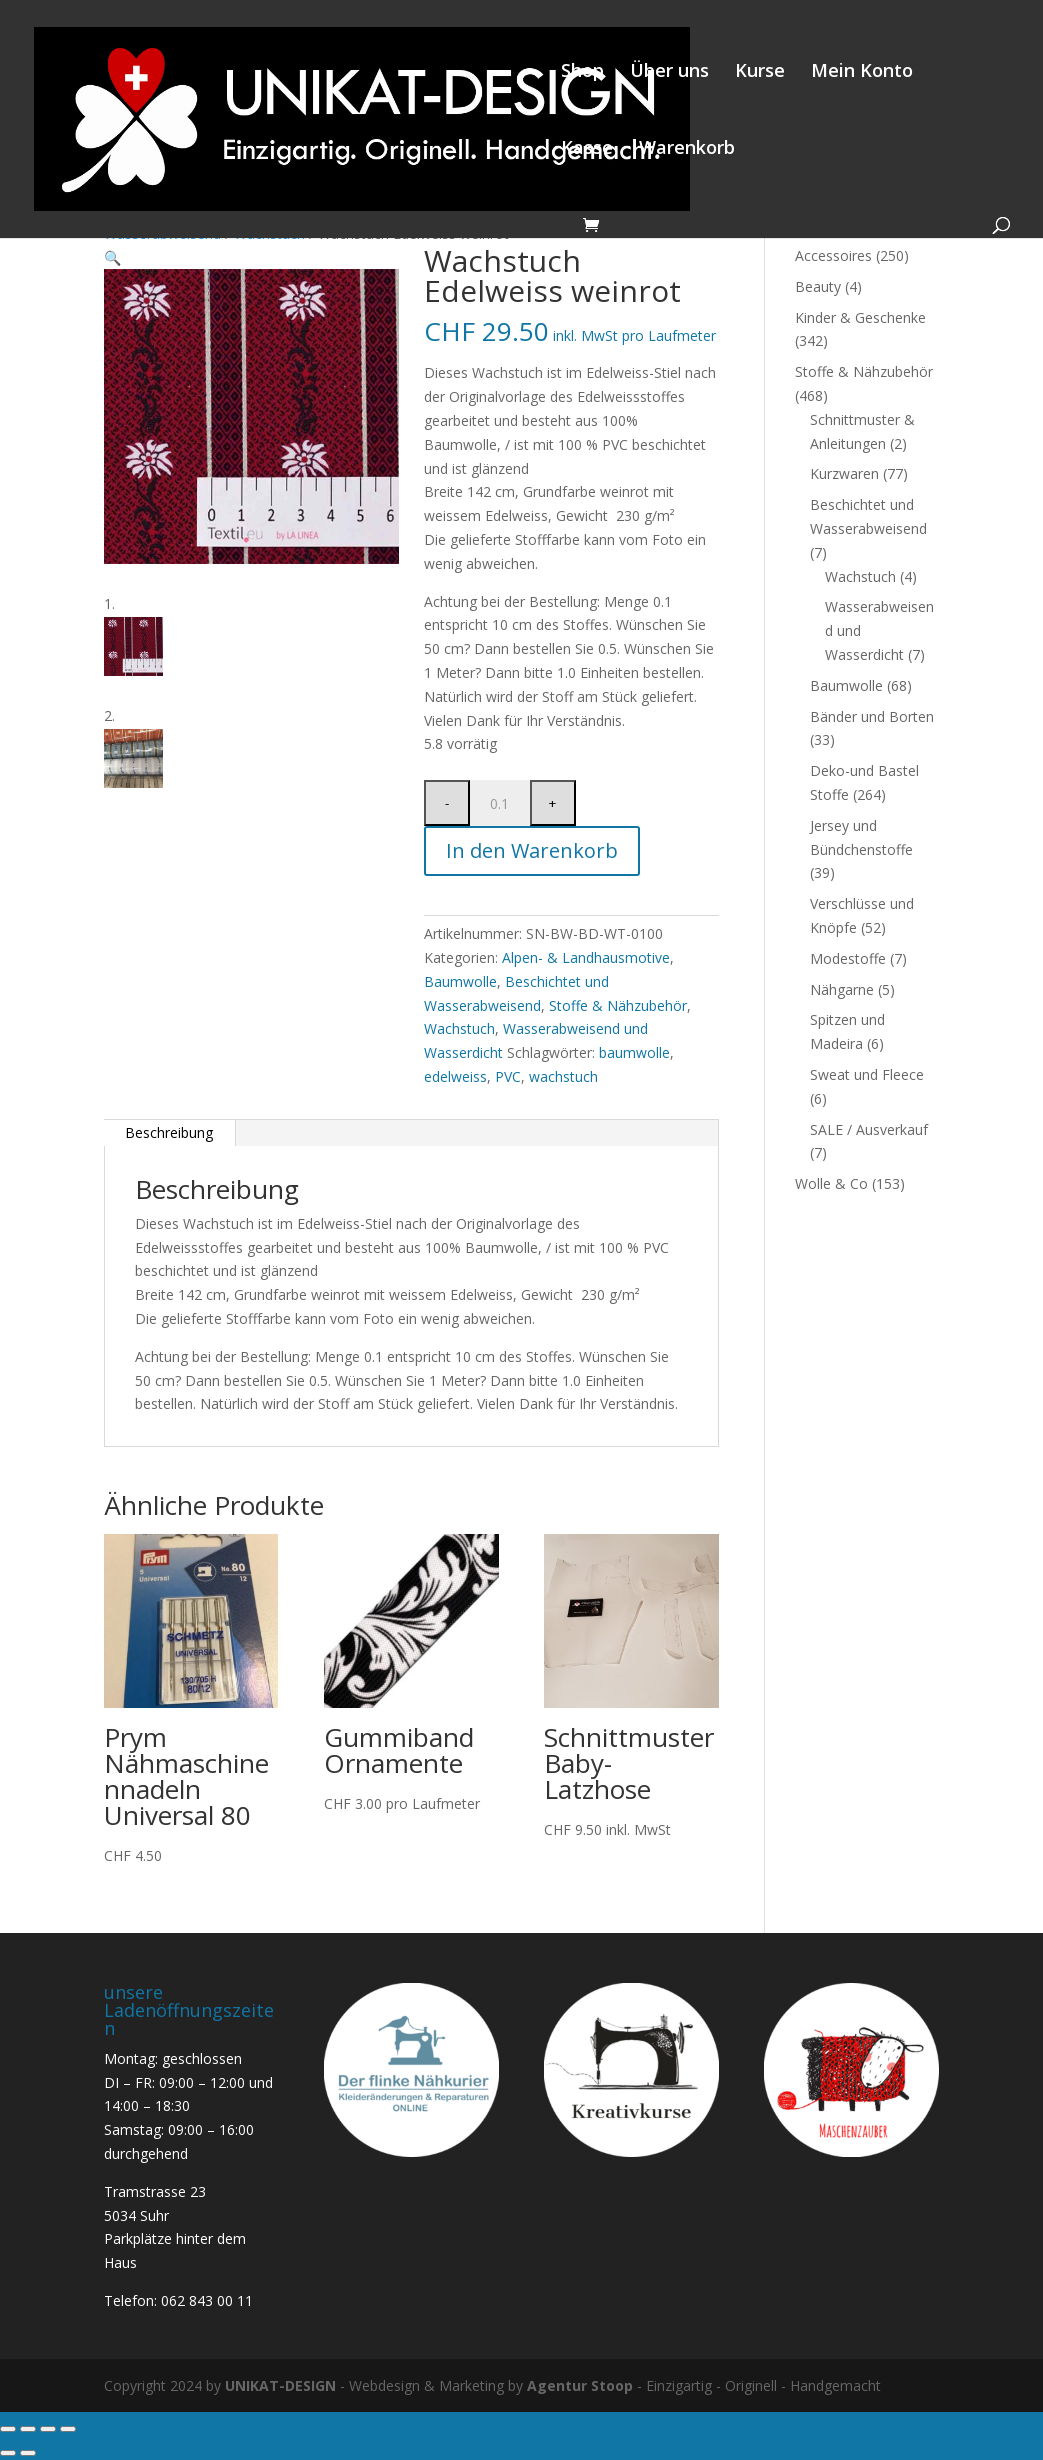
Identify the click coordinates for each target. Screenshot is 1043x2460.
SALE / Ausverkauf (869, 1129)
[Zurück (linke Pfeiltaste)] (8, 2453)
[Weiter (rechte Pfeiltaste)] (28, 2453)
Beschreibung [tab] (169, 1132)
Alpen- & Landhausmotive (586, 957)
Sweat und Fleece (867, 1074)
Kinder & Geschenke (860, 317)
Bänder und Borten (872, 716)
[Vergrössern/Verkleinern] (8, 2429)
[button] (112, 257)
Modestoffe (848, 958)
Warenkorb (687, 149)
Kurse (760, 72)
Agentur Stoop (580, 2385)
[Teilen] (48, 2429)
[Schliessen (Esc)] (68, 2429)
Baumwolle (460, 981)
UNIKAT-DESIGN (280, 2385)
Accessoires (833, 255)
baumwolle (634, 1052)
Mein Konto (862, 72)
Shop (582, 72)
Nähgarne (842, 989)
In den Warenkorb (532, 850)
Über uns (669, 72)
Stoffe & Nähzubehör (618, 1005)
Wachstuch (459, 1028)
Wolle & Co (831, 1183)
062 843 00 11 (207, 2300)
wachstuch (563, 1076)
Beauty (818, 286)
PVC (508, 1076)
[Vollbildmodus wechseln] (28, 2429)
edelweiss (455, 1076)
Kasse (587, 149)
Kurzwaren (844, 473)
